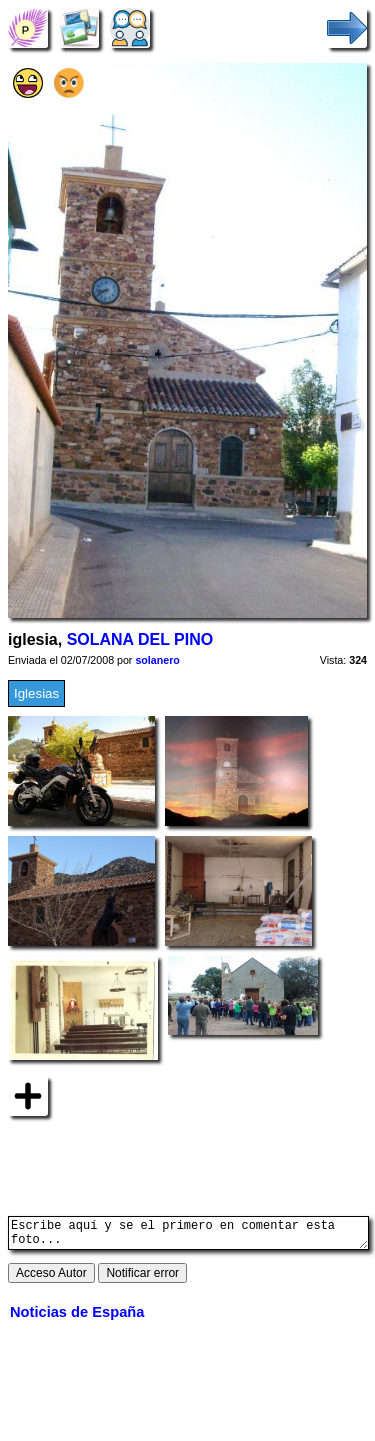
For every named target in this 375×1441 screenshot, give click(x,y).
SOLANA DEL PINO (140, 639)
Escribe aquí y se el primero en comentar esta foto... (188, 1236)
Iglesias (36, 693)
